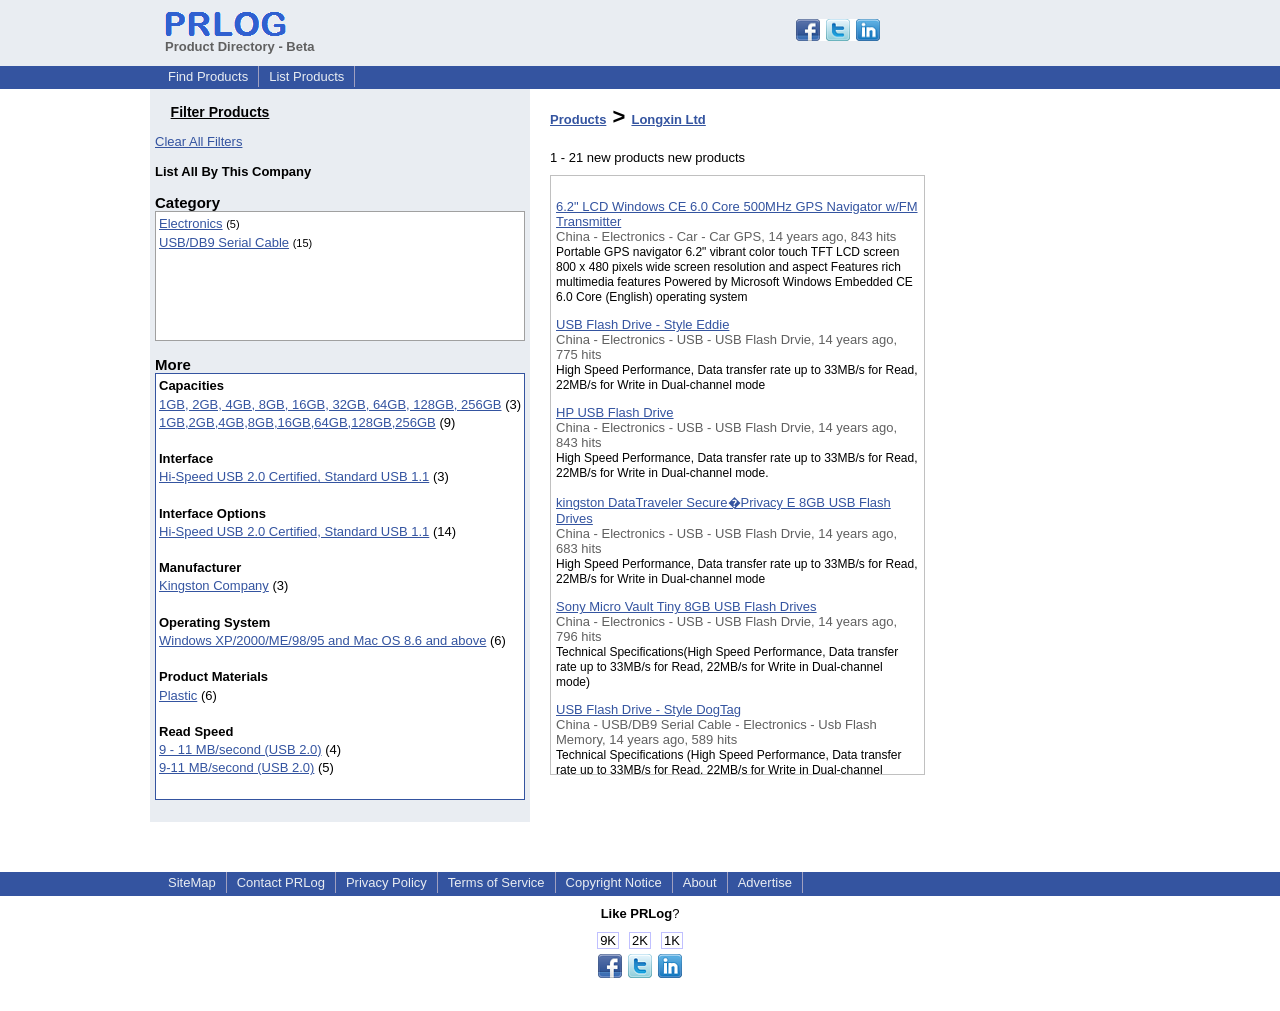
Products (578, 119)
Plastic (178, 695)
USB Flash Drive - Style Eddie (642, 324)
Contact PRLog (281, 882)
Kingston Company (214, 585)
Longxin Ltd (668, 119)
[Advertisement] (1025, 519)
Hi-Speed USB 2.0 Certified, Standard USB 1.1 (294, 476)
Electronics (191, 223)
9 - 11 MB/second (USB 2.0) (240, 749)
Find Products (208, 76)
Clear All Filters (198, 141)
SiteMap (192, 882)
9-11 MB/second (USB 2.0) (236, 767)
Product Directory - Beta (240, 39)
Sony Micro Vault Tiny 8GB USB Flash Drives (686, 606)
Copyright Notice (614, 882)
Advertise (765, 882)
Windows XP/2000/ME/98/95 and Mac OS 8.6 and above (322, 640)
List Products (306, 76)
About (700, 882)
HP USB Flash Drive (615, 412)
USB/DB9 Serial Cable (224, 242)
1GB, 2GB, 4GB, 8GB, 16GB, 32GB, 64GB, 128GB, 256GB (330, 404)
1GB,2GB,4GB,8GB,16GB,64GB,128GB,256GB (297, 422)
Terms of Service (496, 882)
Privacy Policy (386, 882)
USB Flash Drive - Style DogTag (648, 709)
